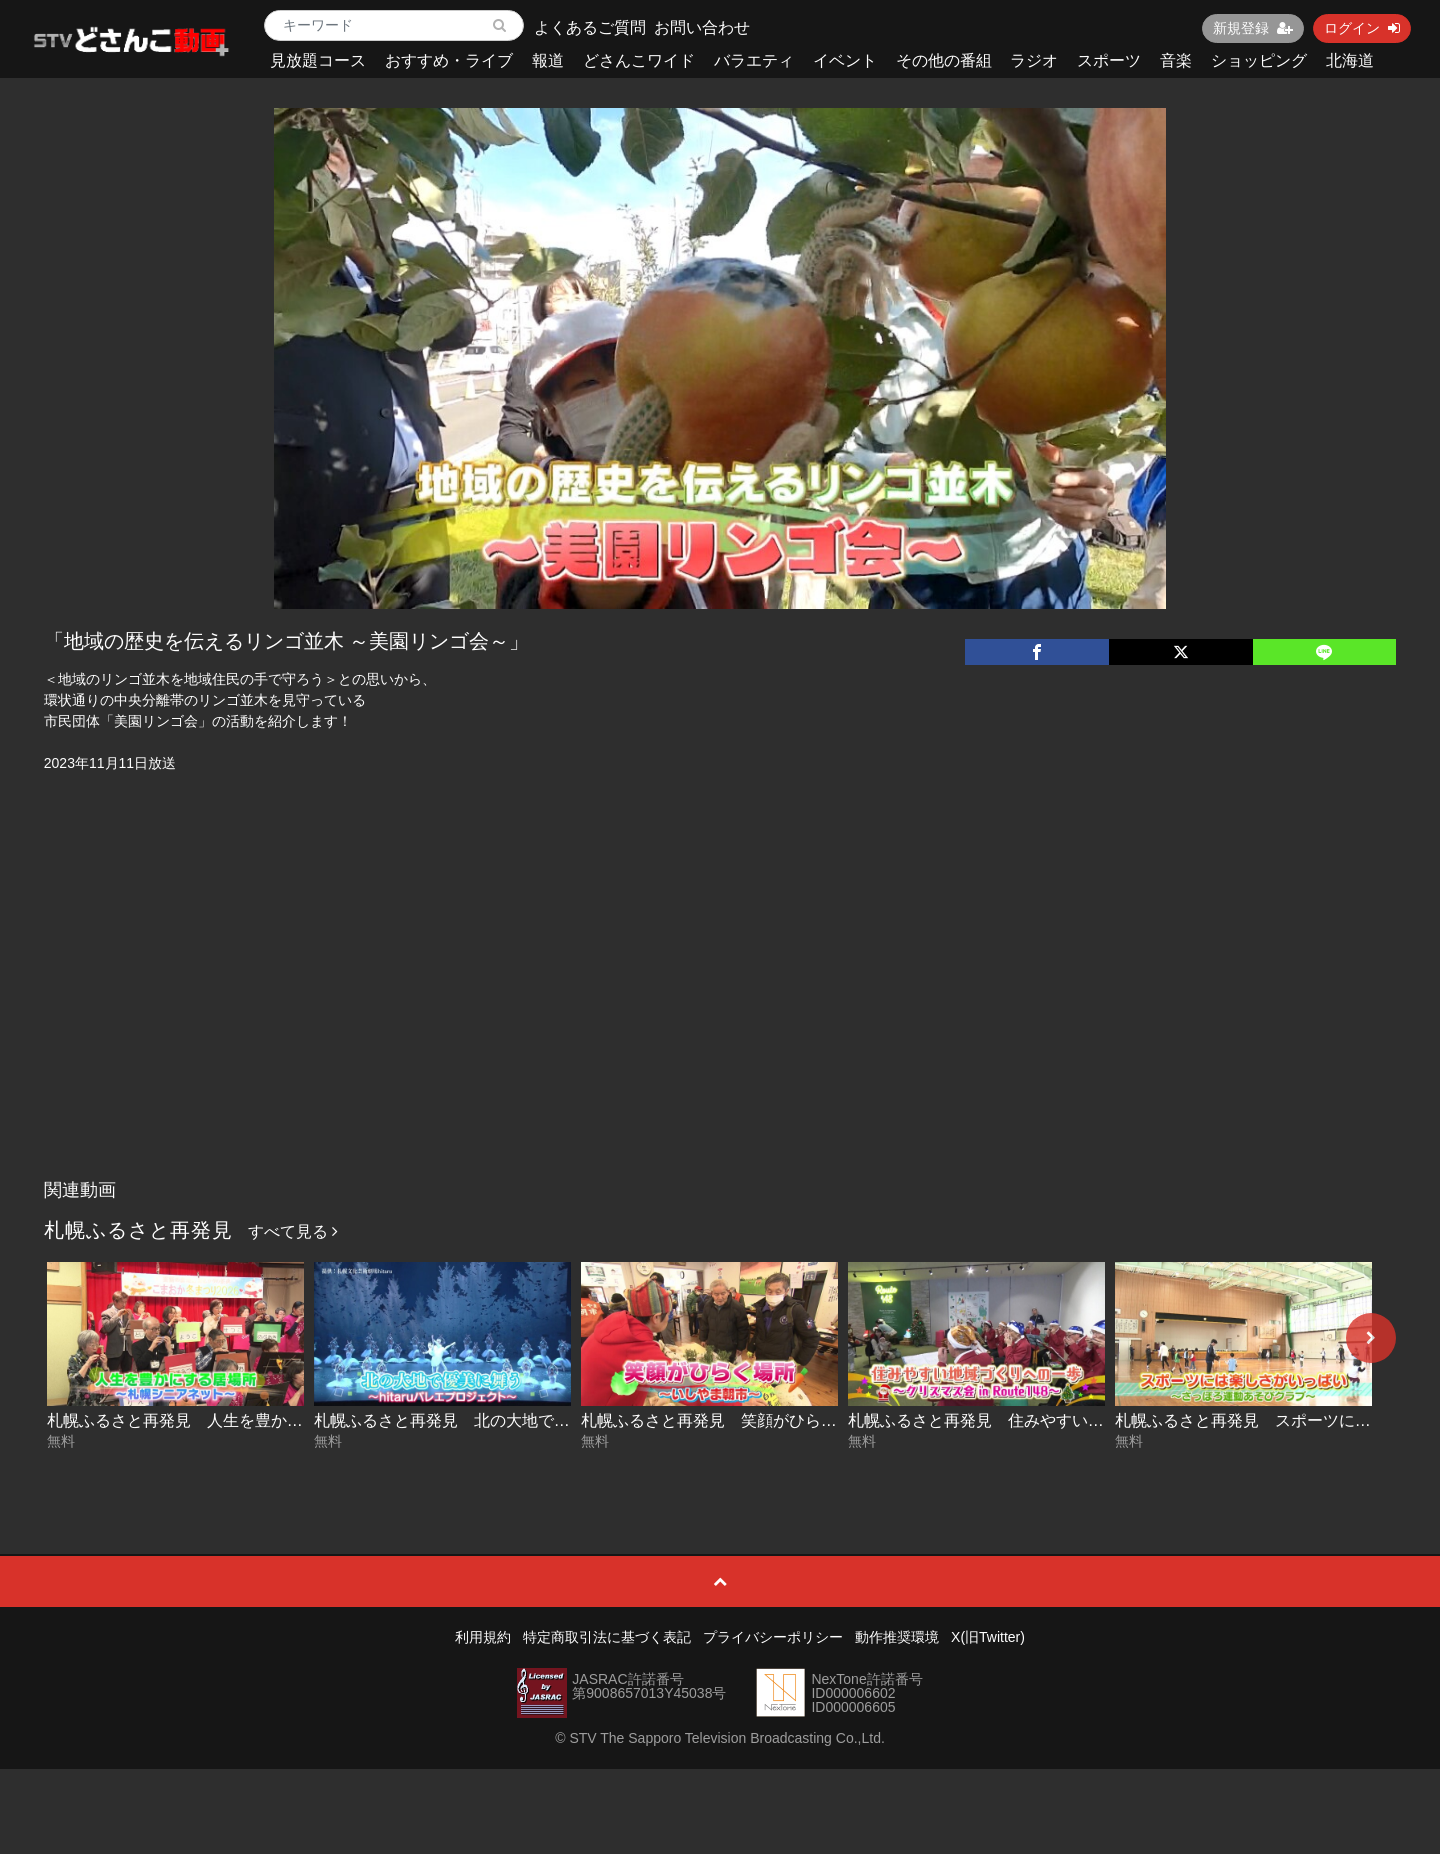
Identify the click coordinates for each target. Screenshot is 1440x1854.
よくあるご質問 (590, 27)
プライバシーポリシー (773, 1637)
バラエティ (754, 60)
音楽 (1176, 60)
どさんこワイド (639, 60)
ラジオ (1034, 60)
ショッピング (1259, 60)
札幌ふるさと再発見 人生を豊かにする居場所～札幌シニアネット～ (295, 1420)
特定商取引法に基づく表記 (607, 1637)
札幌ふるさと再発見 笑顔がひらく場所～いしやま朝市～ (789, 1420)
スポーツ (1109, 60)
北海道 (1350, 60)
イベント (845, 60)
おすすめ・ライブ (449, 60)
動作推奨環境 (897, 1637)
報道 (548, 60)
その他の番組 (944, 60)
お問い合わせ (702, 27)
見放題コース (318, 60)
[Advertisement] (720, 1020)
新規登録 (1253, 28)
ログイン (1362, 28)
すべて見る (293, 1231)
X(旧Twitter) (988, 1637)
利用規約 (483, 1637)
